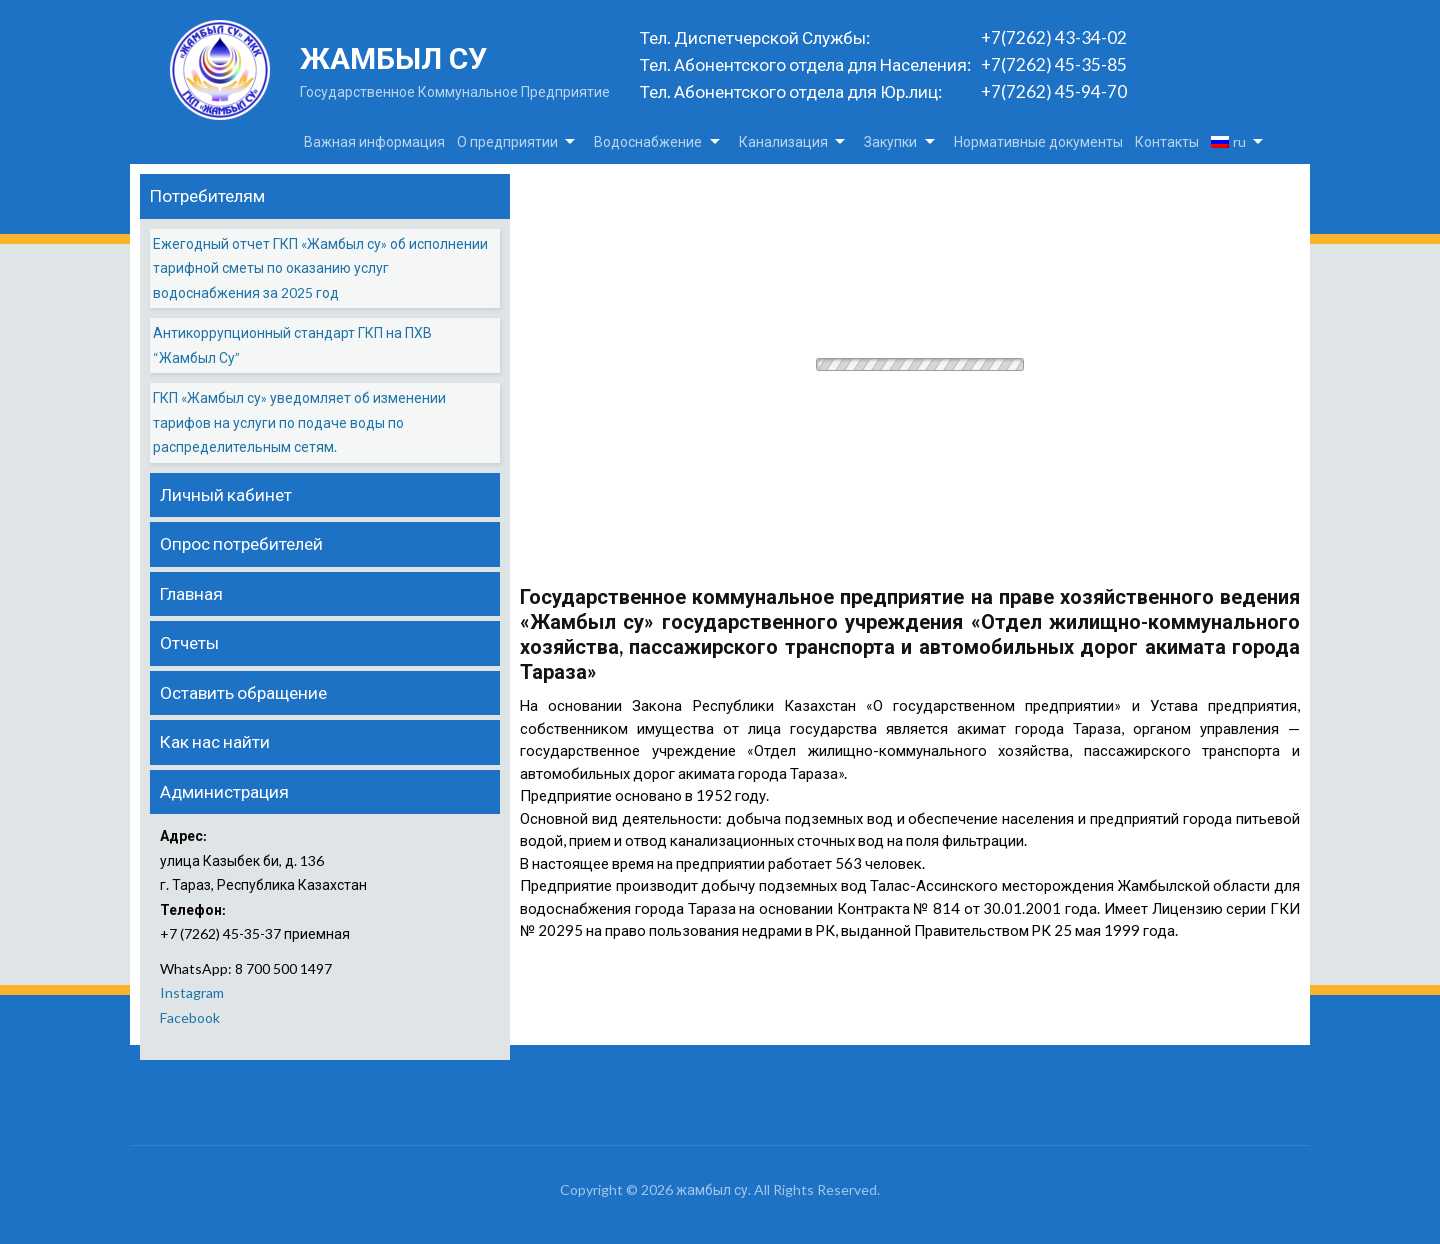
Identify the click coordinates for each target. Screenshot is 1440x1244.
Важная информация (374, 141)
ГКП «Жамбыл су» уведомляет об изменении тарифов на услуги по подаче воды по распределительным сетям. (299, 422)
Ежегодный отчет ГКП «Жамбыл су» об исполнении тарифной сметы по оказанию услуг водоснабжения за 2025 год (320, 268)
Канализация (783, 141)
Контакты (1167, 141)
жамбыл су (393, 58)
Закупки (890, 141)
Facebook (190, 1017)
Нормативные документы (1038, 141)
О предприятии (507, 141)
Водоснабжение (648, 141)
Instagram (192, 992)
